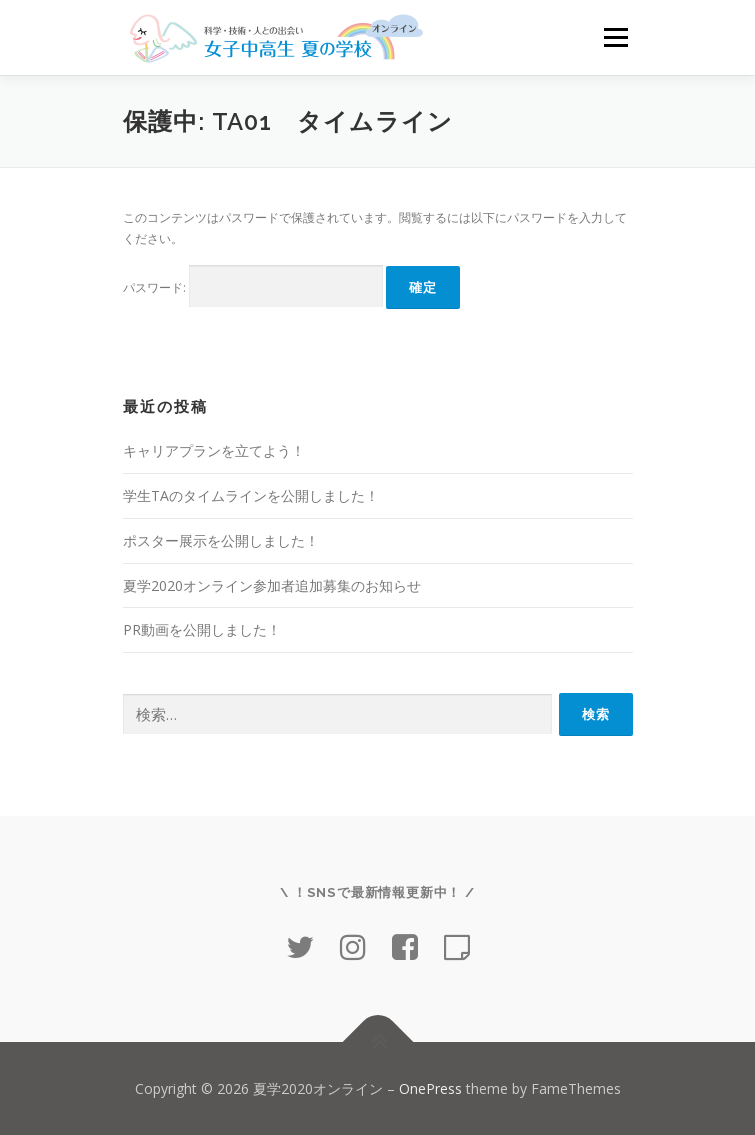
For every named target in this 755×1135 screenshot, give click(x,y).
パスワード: (253, 286)
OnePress (430, 1088)
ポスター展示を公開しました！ (221, 540)
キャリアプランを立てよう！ (214, 450)
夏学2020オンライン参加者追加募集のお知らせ (272, 585)
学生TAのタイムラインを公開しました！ (251, 495)
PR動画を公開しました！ (202, 629)
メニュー (615, 37)
